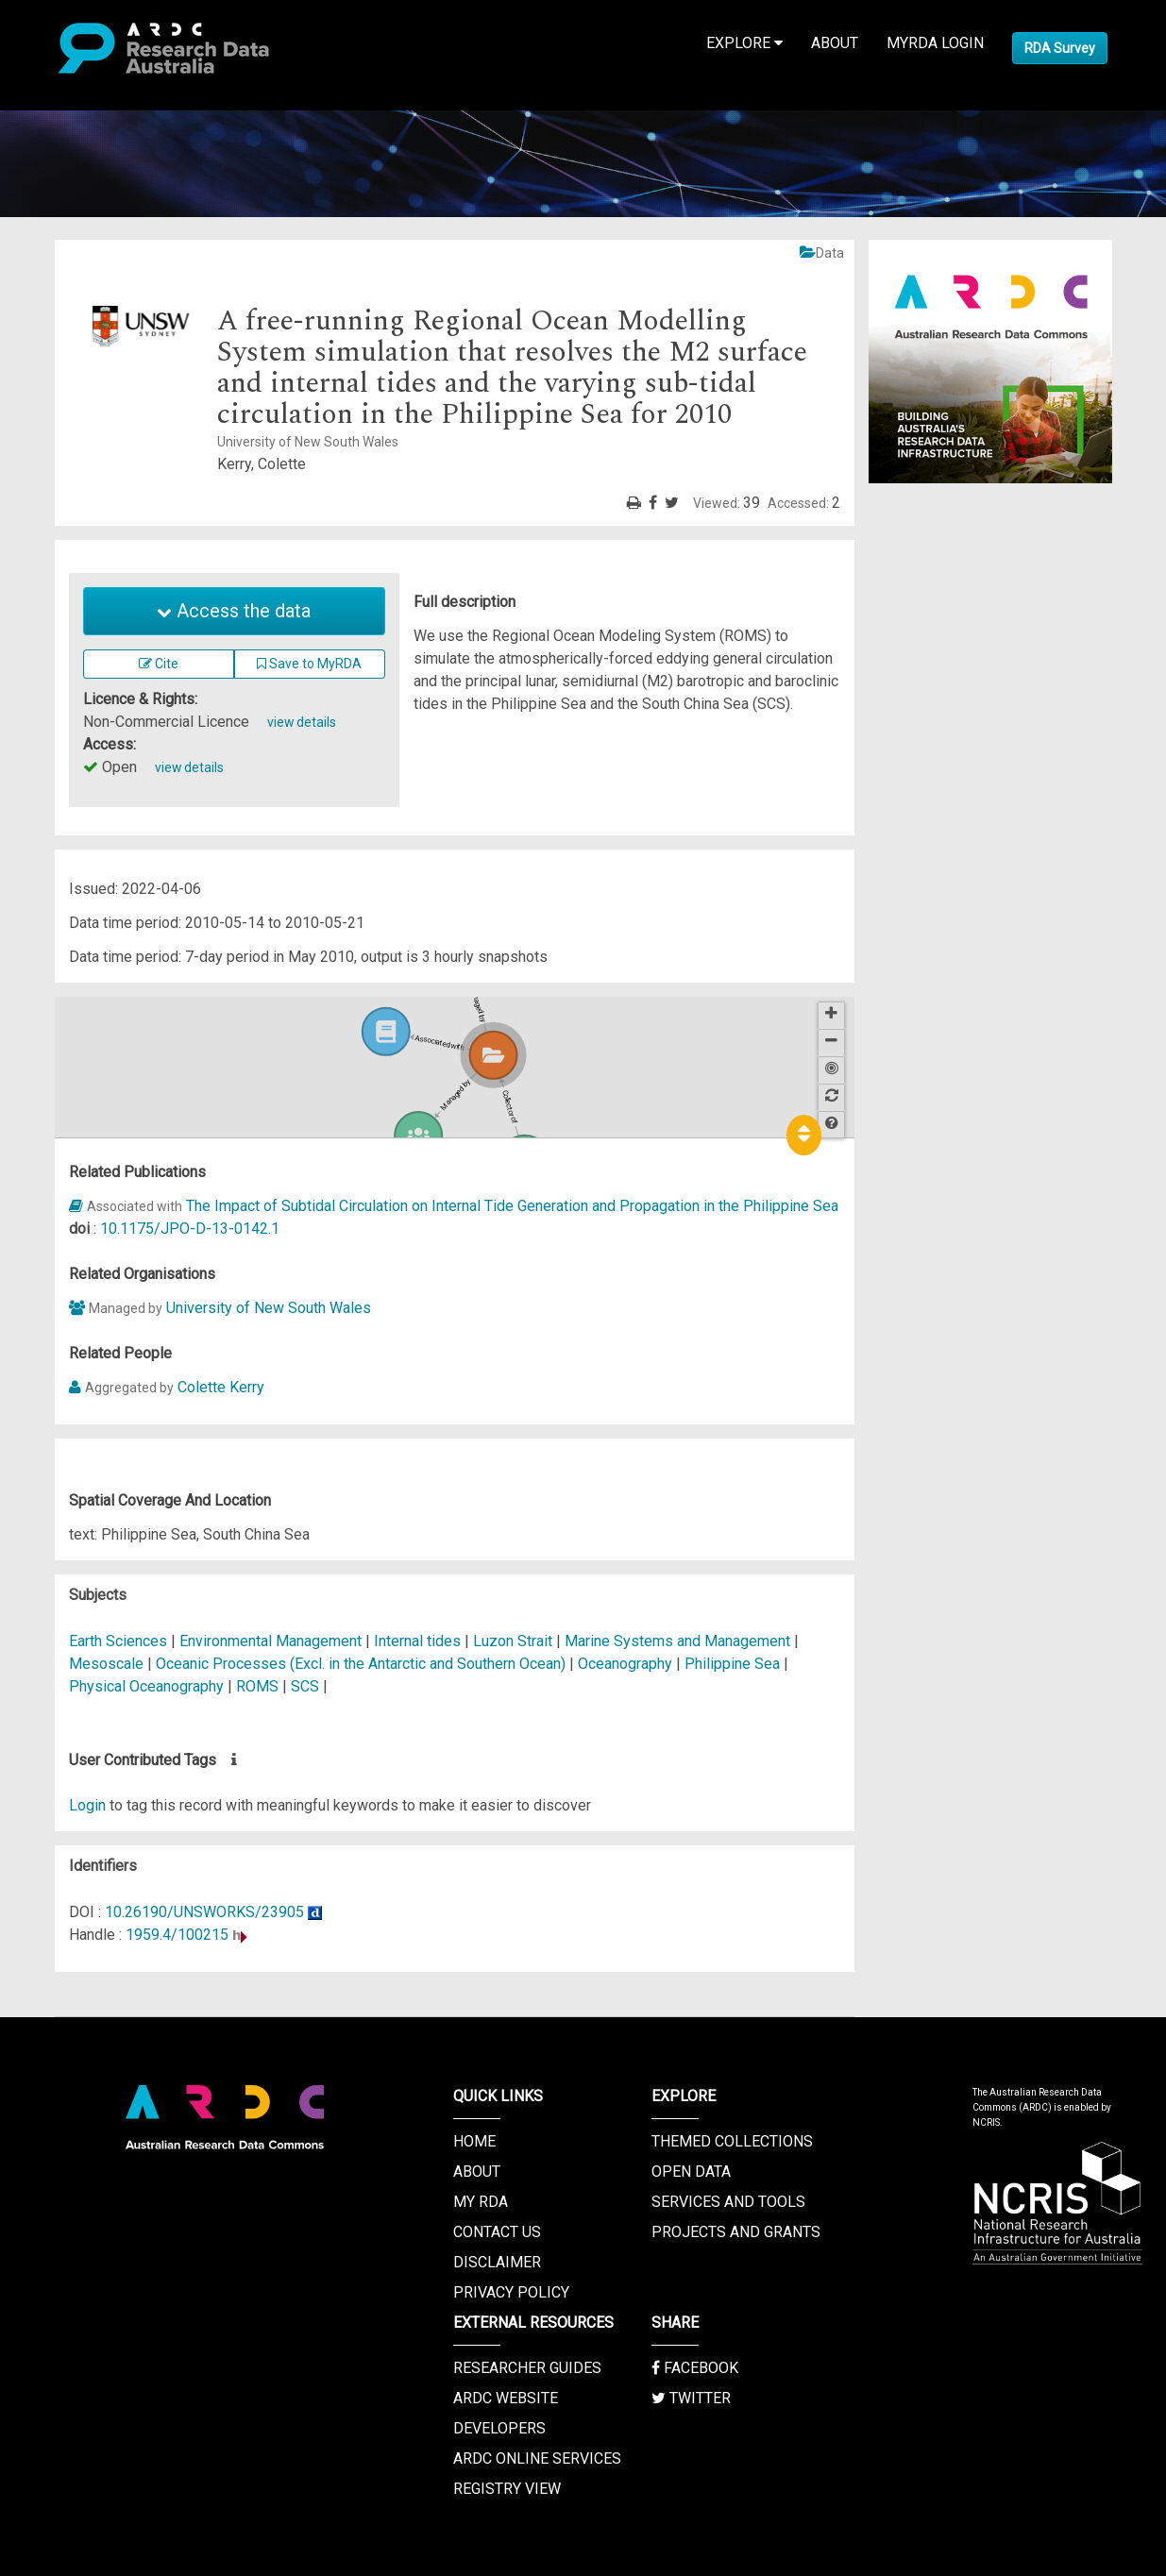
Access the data (234, 610)
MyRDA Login (935, 43)
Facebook (694, 2368)
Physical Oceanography (148, 1686)
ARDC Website (505, 2398)
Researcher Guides (527, 2368)
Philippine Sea (732, 1664)
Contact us (497, 2232)
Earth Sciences (120, 1641)
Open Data (691, 2171)
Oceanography (627, 1664)
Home (474, 2141)
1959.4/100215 (177, 1935)
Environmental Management (272, 1641)
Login (87, 1805)
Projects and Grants (735, 2232)
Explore (744, 43)
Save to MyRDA (309, 663)
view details (301, 722)
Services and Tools (728, 2202)
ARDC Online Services (537, 2458)
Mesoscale (106, 1664)
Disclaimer (497, 2262)
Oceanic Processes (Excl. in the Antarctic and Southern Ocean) (362, 1664)
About (834, 43)
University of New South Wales (268, 1308)
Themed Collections (732, 2141)
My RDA (480, 2202)
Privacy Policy (511, 2292)
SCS (305, 1686)
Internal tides (417, 1641)
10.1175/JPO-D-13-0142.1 (189, 1228)
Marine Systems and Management (679, 1641)
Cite (158, 663)
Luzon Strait (512, 1641)
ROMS (257, 1686)
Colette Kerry (220, 1387)
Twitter (691, 2398)
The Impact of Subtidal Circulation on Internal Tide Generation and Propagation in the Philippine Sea (512, 1206)
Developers (499, 2428)
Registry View (507, 2489)
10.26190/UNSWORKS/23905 (204, 1912)
